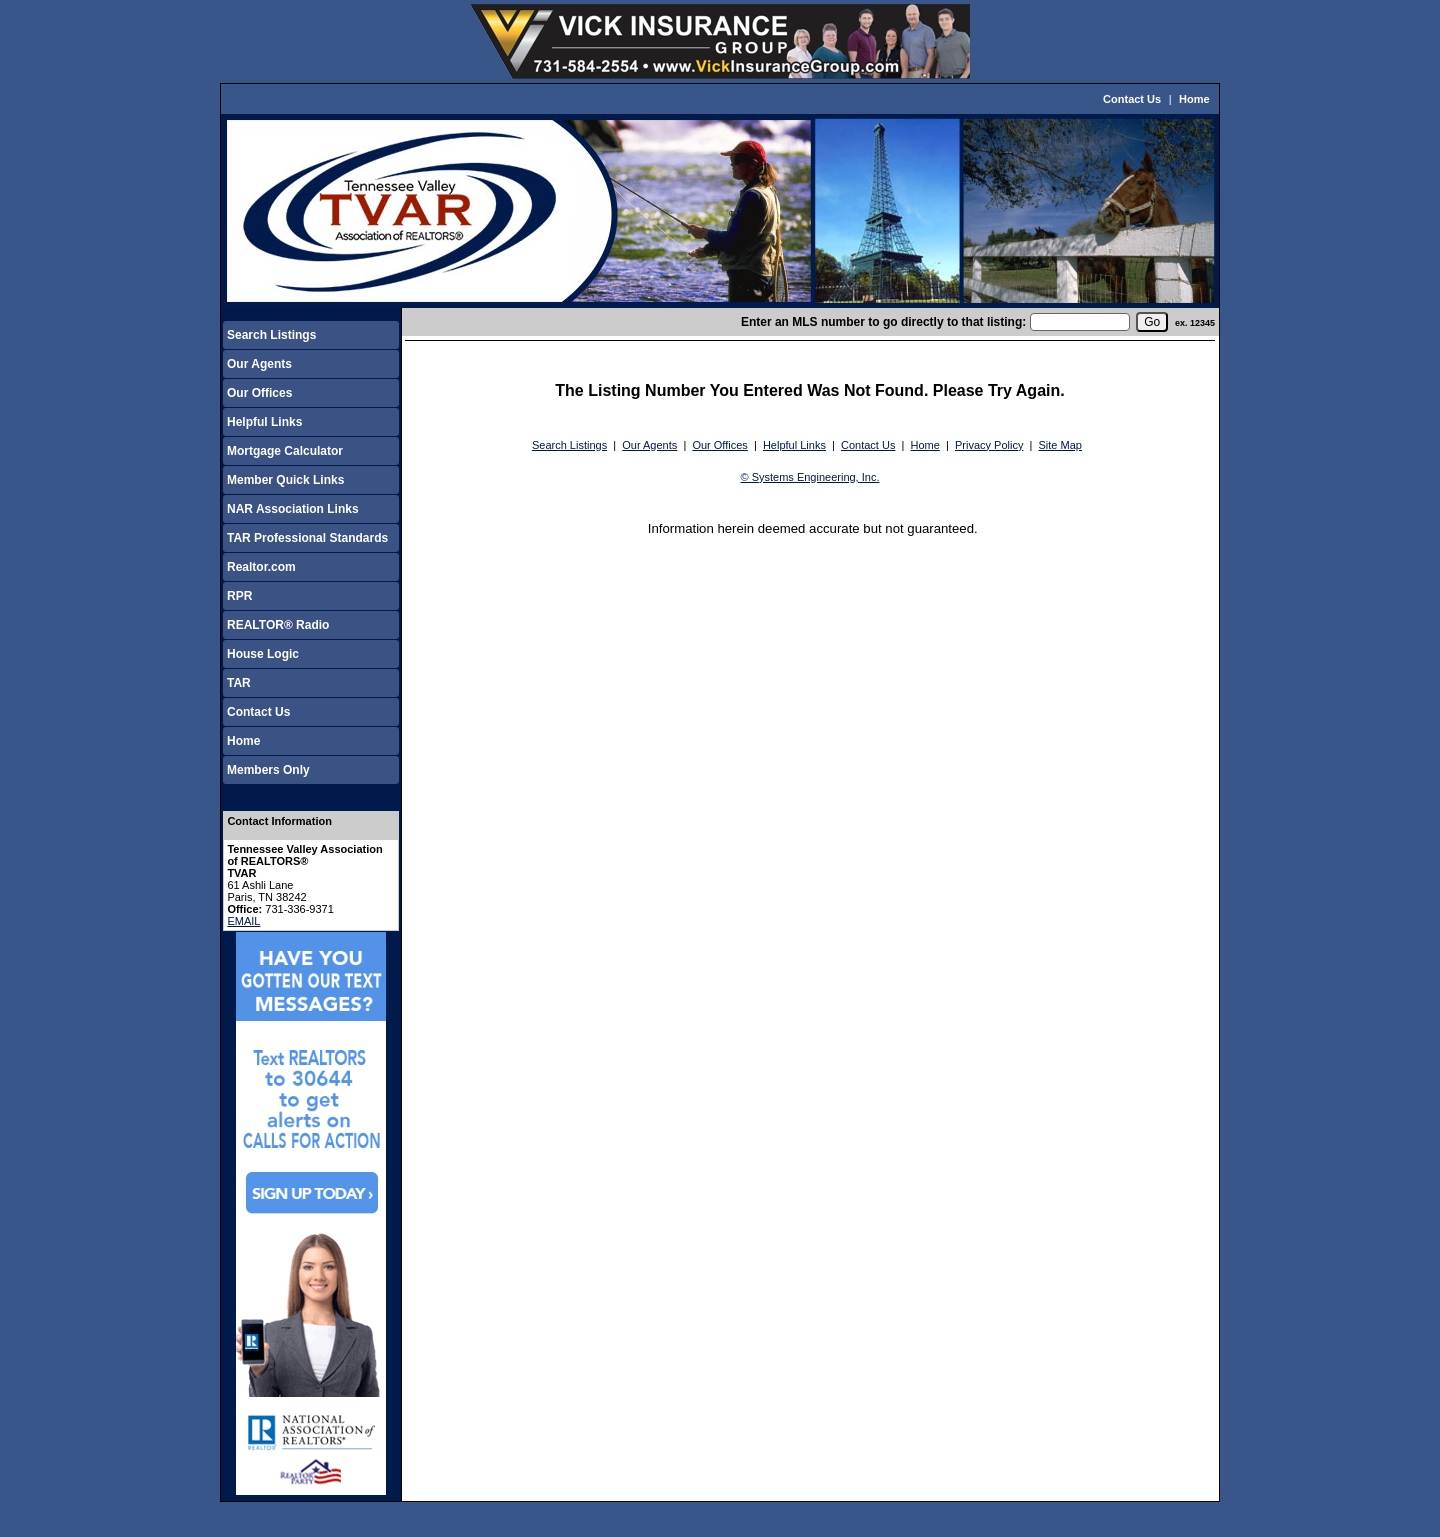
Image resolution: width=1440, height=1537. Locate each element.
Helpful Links (264, 422)
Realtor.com (261, 567)
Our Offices (259, 393)
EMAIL (243, 921)
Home (1194, 99)
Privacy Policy (989, 445)
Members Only (268, 770)
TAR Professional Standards (307, 538)
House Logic (263, 654)
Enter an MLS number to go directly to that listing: (883, 322)
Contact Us (1132, 99)
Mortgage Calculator (285, 451)
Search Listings (271, 335)
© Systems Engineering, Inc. (810, 477)
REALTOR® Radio (278, 625)
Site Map (1060, 445)
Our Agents (259, 364)
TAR (239, 683)
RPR (239, 596)
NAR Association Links (293, 509)
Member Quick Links (285, 480)
